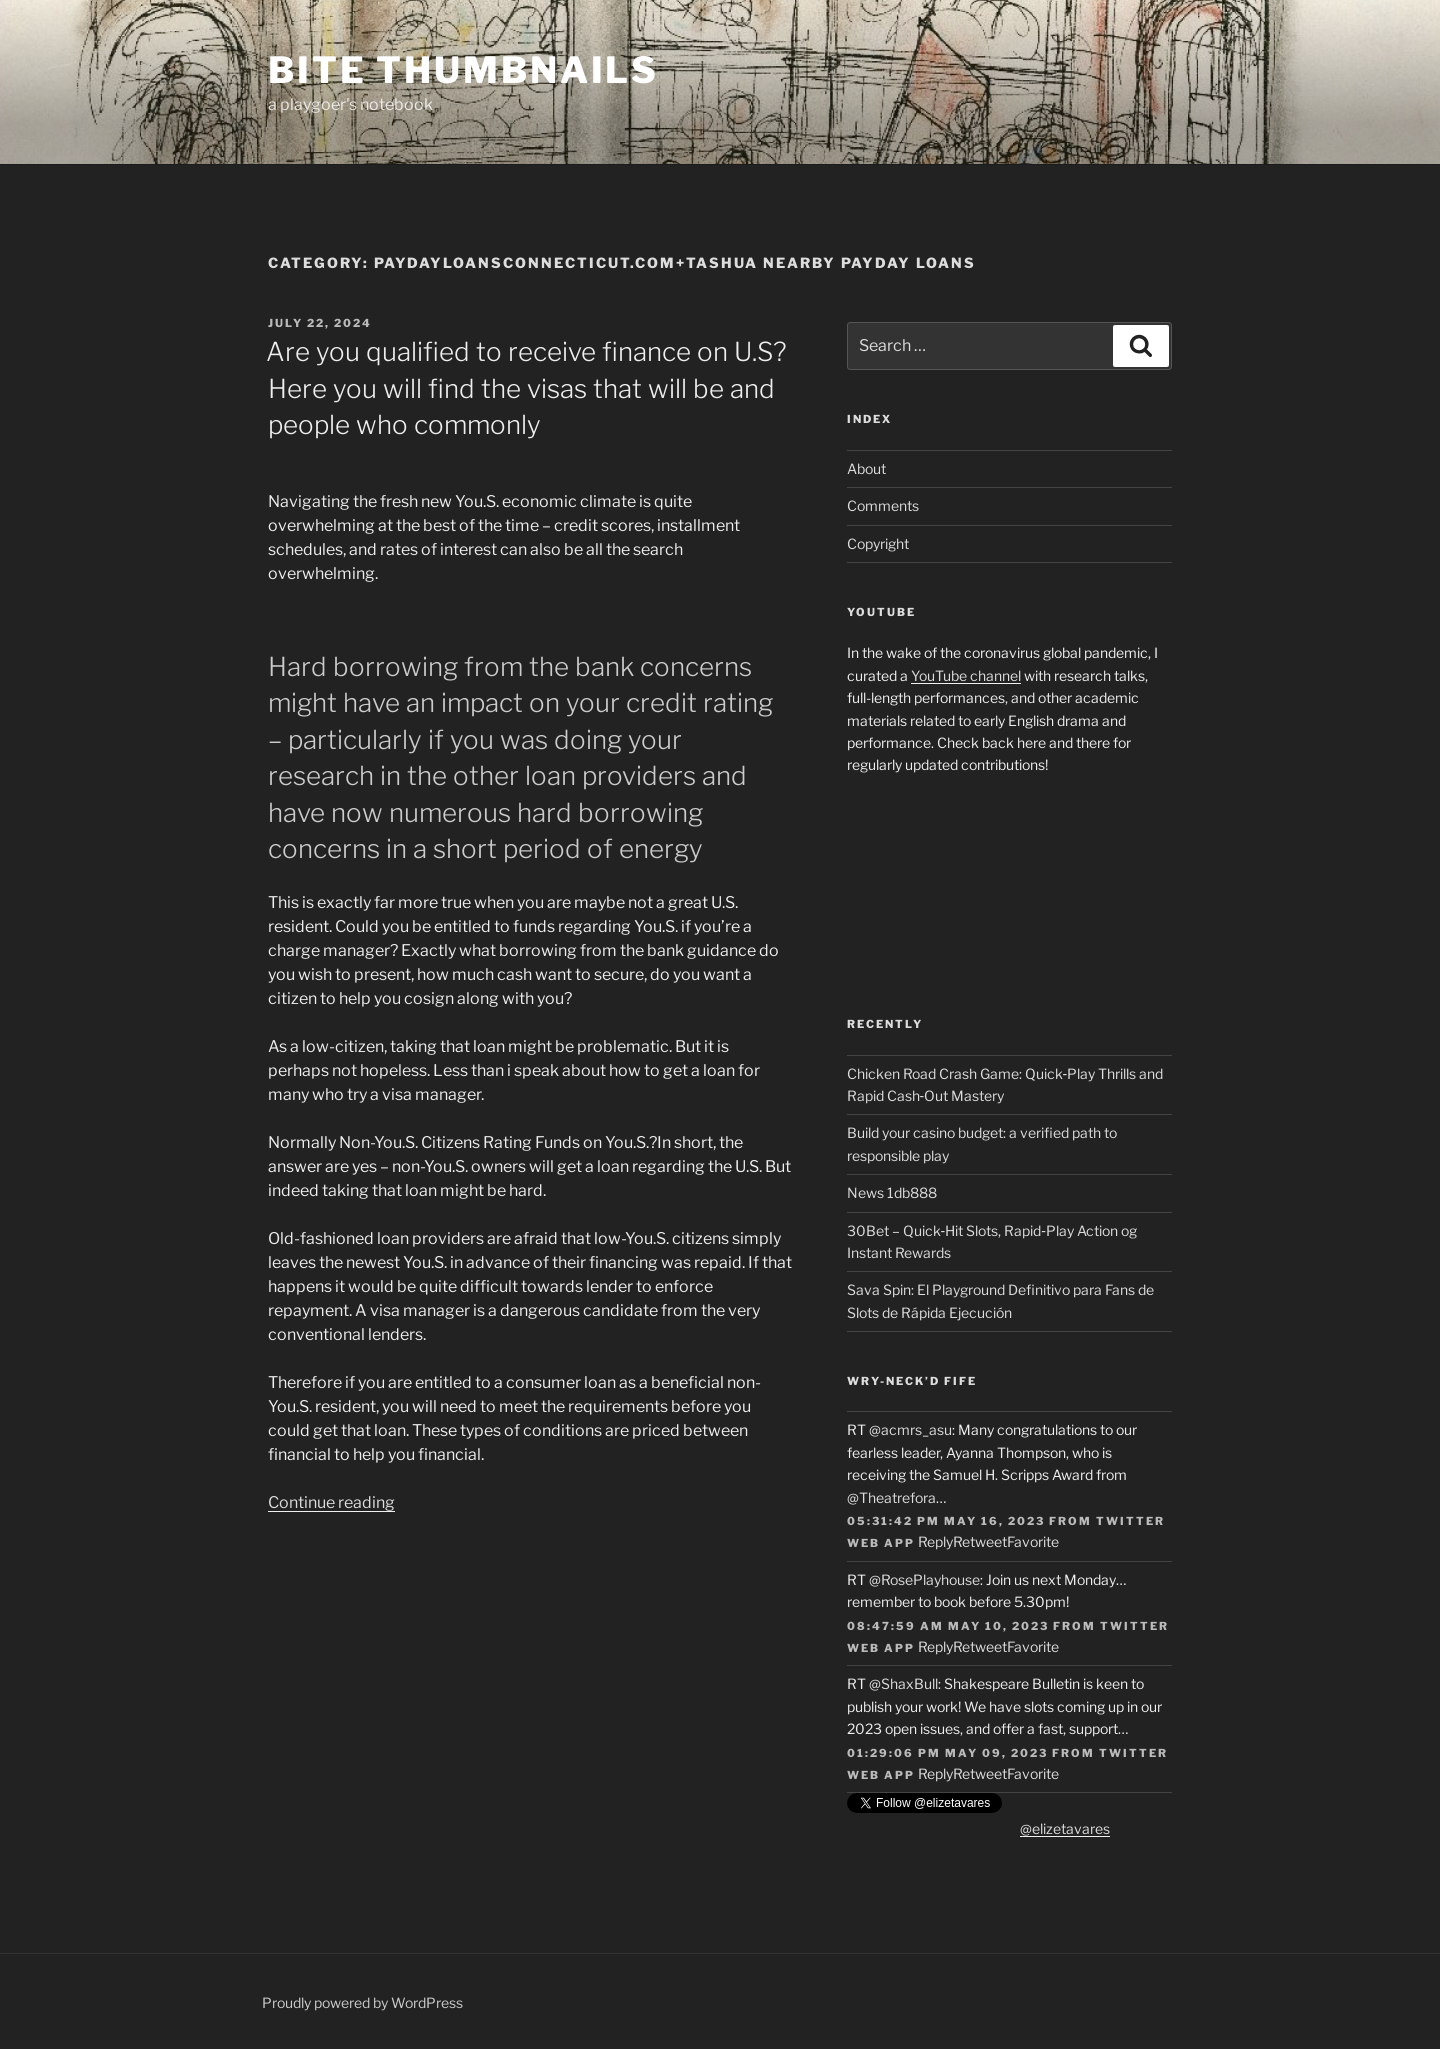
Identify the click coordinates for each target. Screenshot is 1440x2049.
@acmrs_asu (910, 1429)
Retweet (980, 1541)
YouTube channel (966, 675)
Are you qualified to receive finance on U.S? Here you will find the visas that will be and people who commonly (526, 388)
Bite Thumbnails (463, 70)
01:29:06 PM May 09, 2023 (947, 1753)
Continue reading (331, 1502)
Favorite (1033, 1541)
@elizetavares (1065, 1828)
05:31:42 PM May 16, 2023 (946, 1521)
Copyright (878, 543)
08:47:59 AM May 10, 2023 (948, 1626)
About (866, 468)
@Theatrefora (891, 1497)
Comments (883, 505)
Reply (935, 1541)
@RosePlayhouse (924, 1579)
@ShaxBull (903, 1683)
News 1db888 (892, 1192)
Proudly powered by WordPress (362, 2002)
